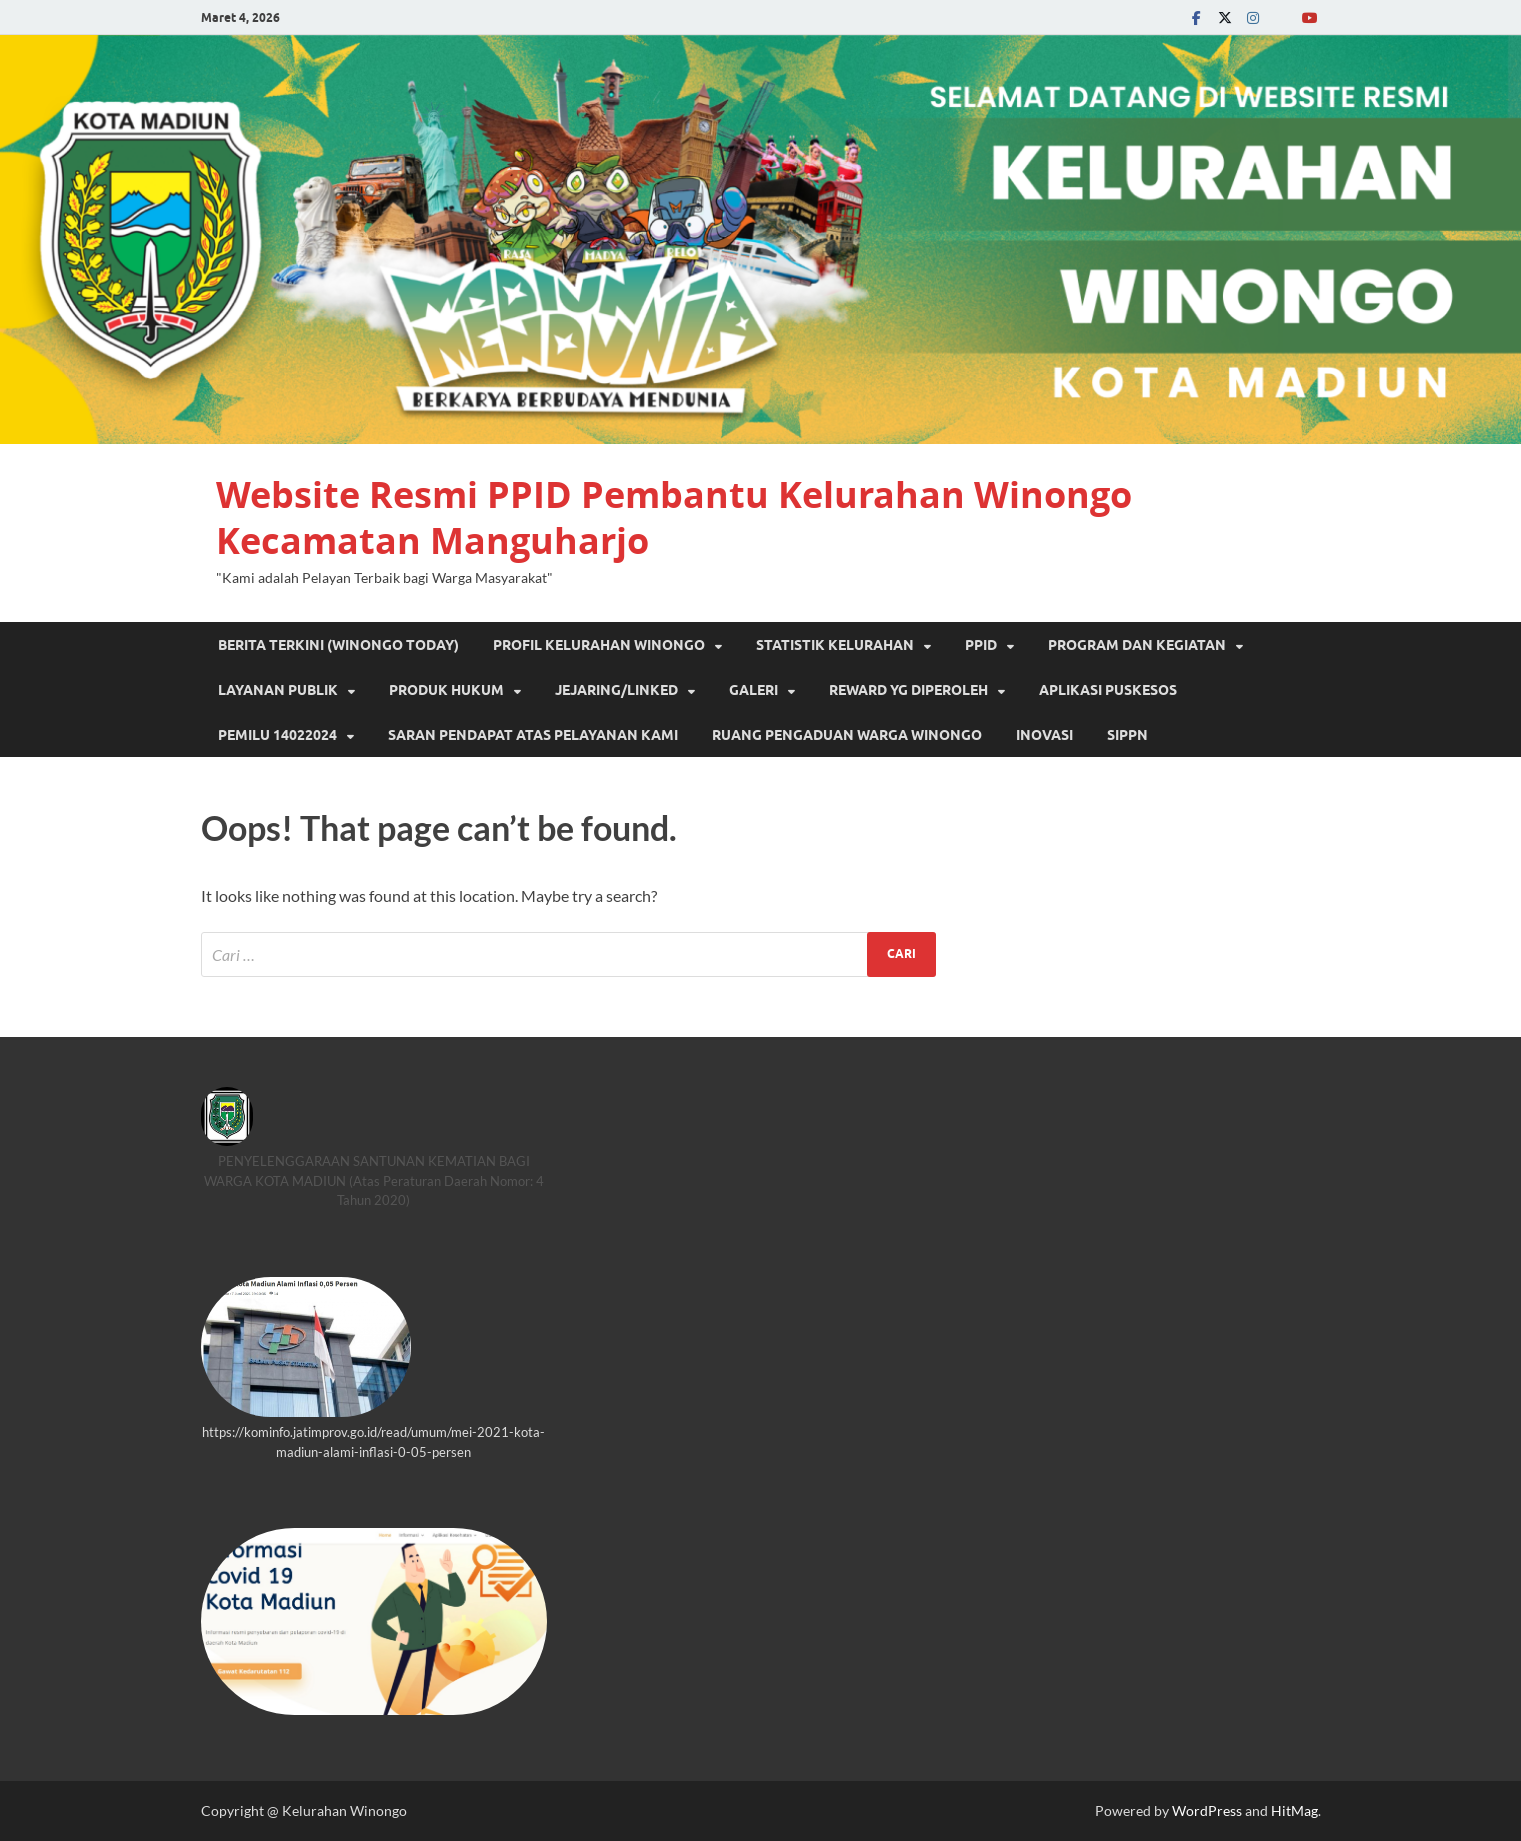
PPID (981, 645)
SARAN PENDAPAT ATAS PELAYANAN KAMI (533, 735)
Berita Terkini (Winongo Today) (338, 645)
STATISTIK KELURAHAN (835, 645)
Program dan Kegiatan (1137, 645)
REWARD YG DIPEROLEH (908, 690)
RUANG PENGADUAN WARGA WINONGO (847, 735)
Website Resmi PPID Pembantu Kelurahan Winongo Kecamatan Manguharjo (674, 518)
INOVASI (1044, 735)
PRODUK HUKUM (446, 690)
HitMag (1294, 1810)
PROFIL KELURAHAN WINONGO (599, 645)
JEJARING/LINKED (616, 690)
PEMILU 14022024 (277, 735)
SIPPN (1127, 735)
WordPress (1207, 1810)
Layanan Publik (278, 690)
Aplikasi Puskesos (1108, 690)
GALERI (753, 690)
